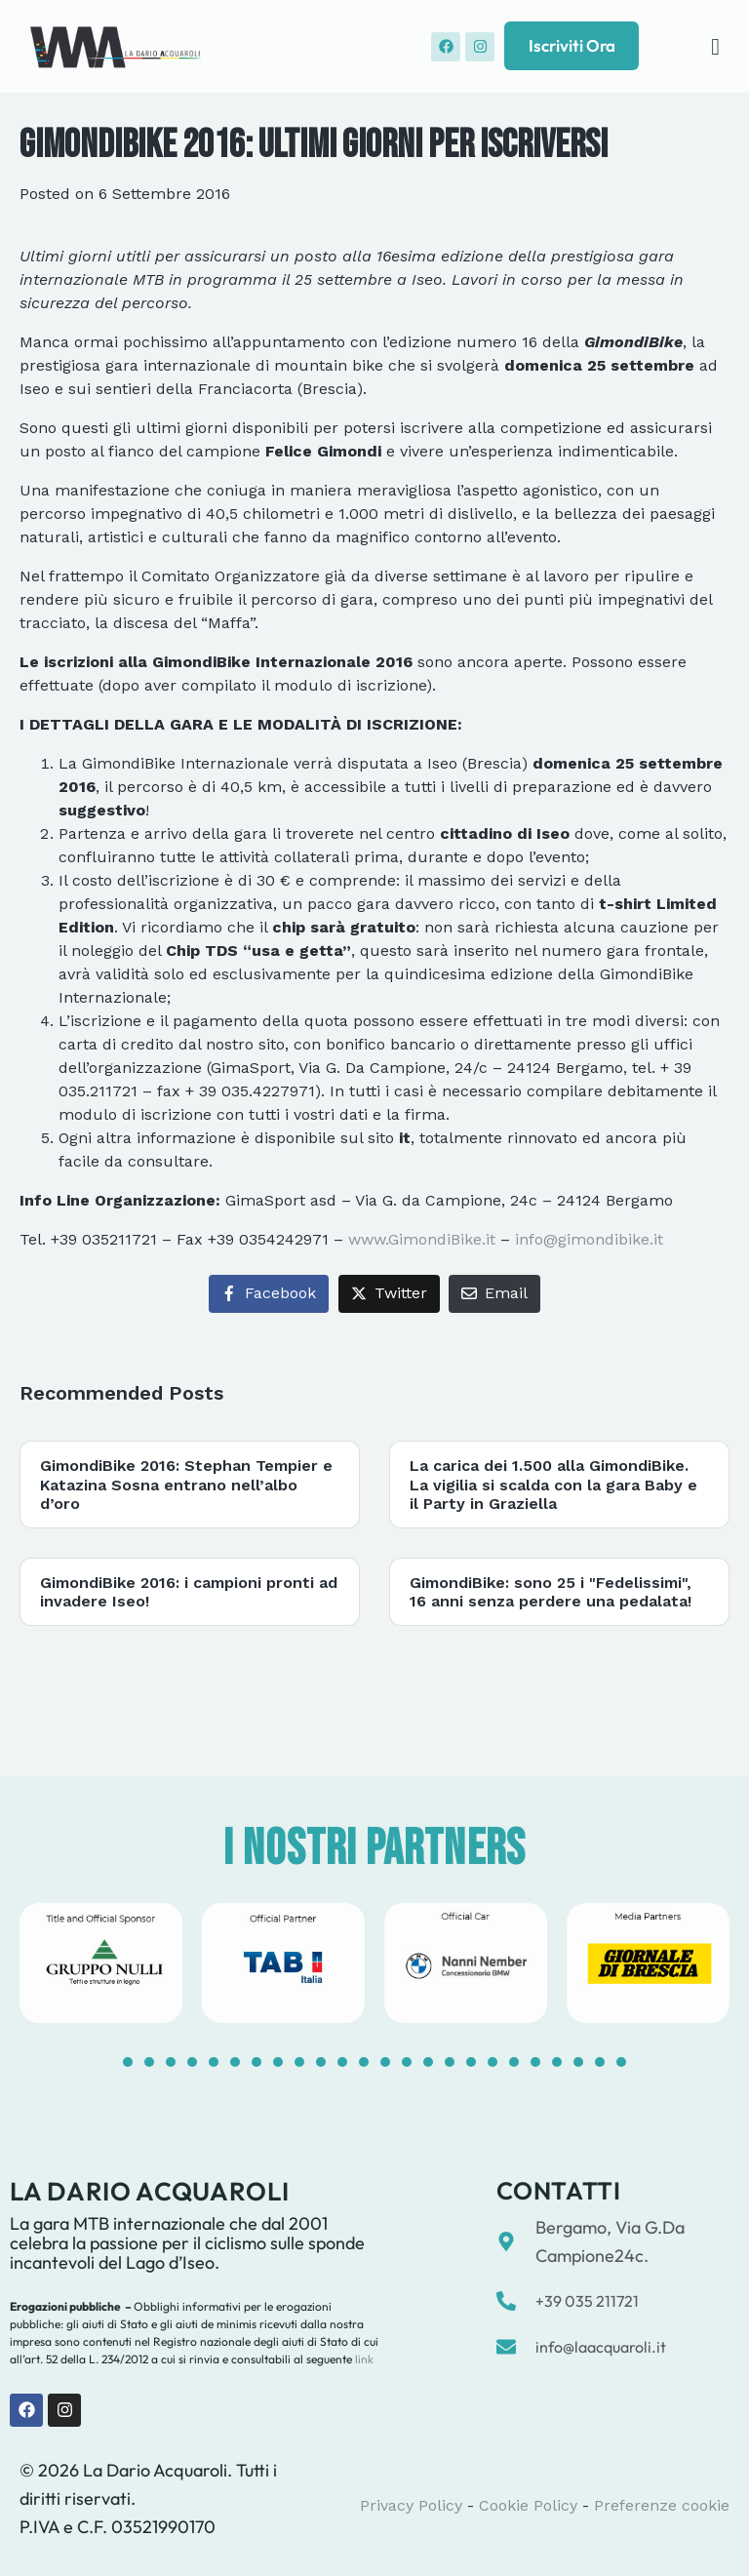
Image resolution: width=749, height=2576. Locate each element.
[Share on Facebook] (269, 1294)
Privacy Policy (411, 2505)
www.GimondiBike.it (421, 1239)
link (363, 2359)
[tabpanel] (101, 1962)
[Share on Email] (494, 1294)
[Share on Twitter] (389, 1294)
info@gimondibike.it (589, 1239)
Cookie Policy (528, 2505)
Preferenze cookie (661, 2505)
